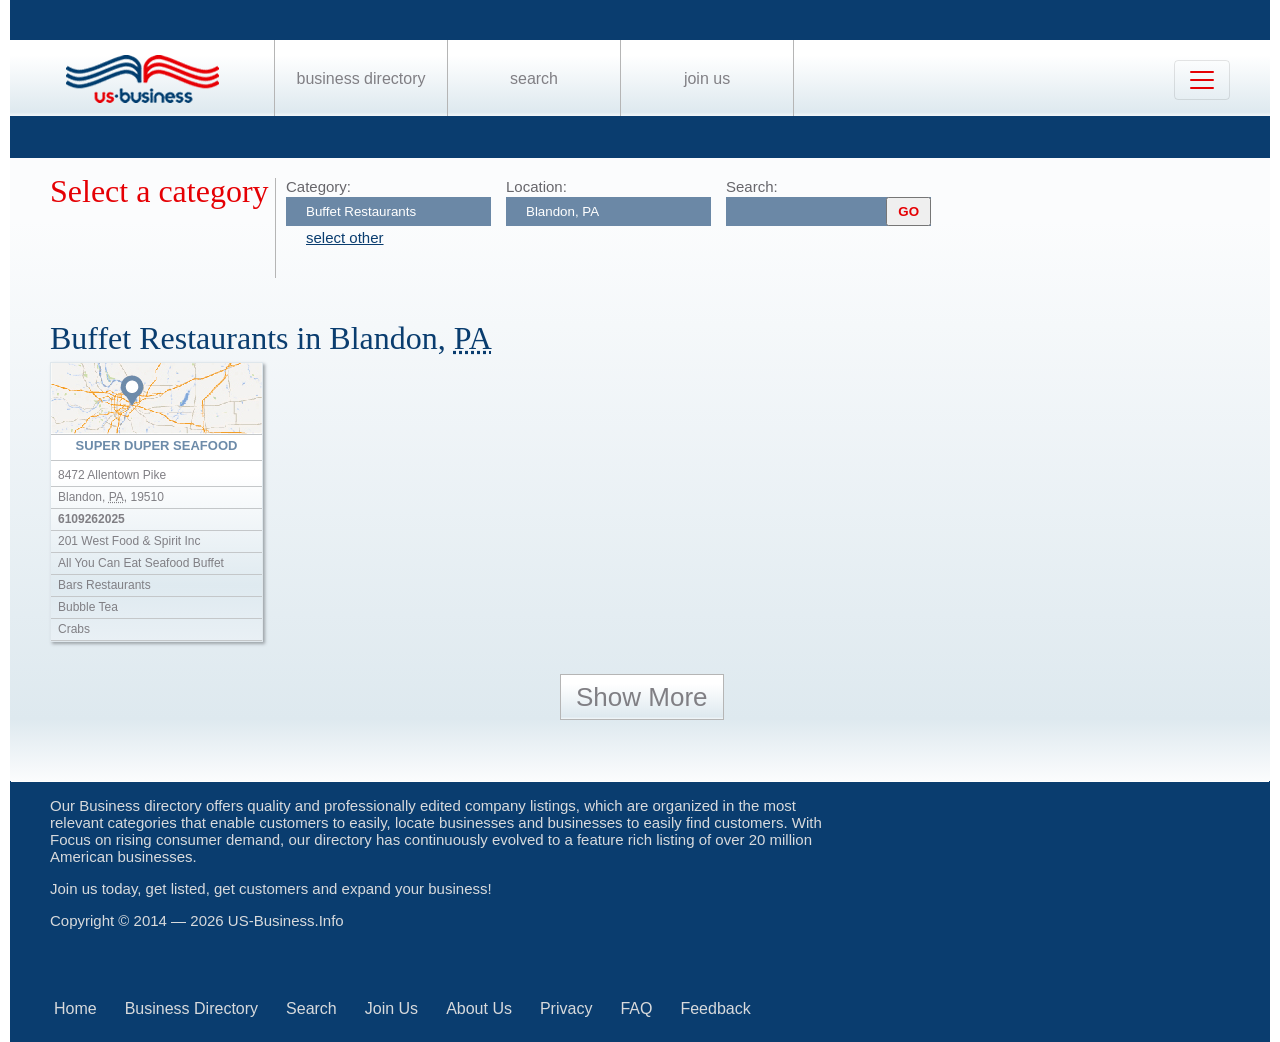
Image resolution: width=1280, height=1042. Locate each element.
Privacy (566, 1008)
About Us (479, 1008)
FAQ (636, 1008)
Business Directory (361, 78)
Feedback (715, 1008)
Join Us (707, 78)
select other (345, 237)
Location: (536, 186)
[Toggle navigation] (1202, 80)
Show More (642, 697)
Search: (752, 186)
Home (75, 1008)
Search (534, 78)
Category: (318, 186)
